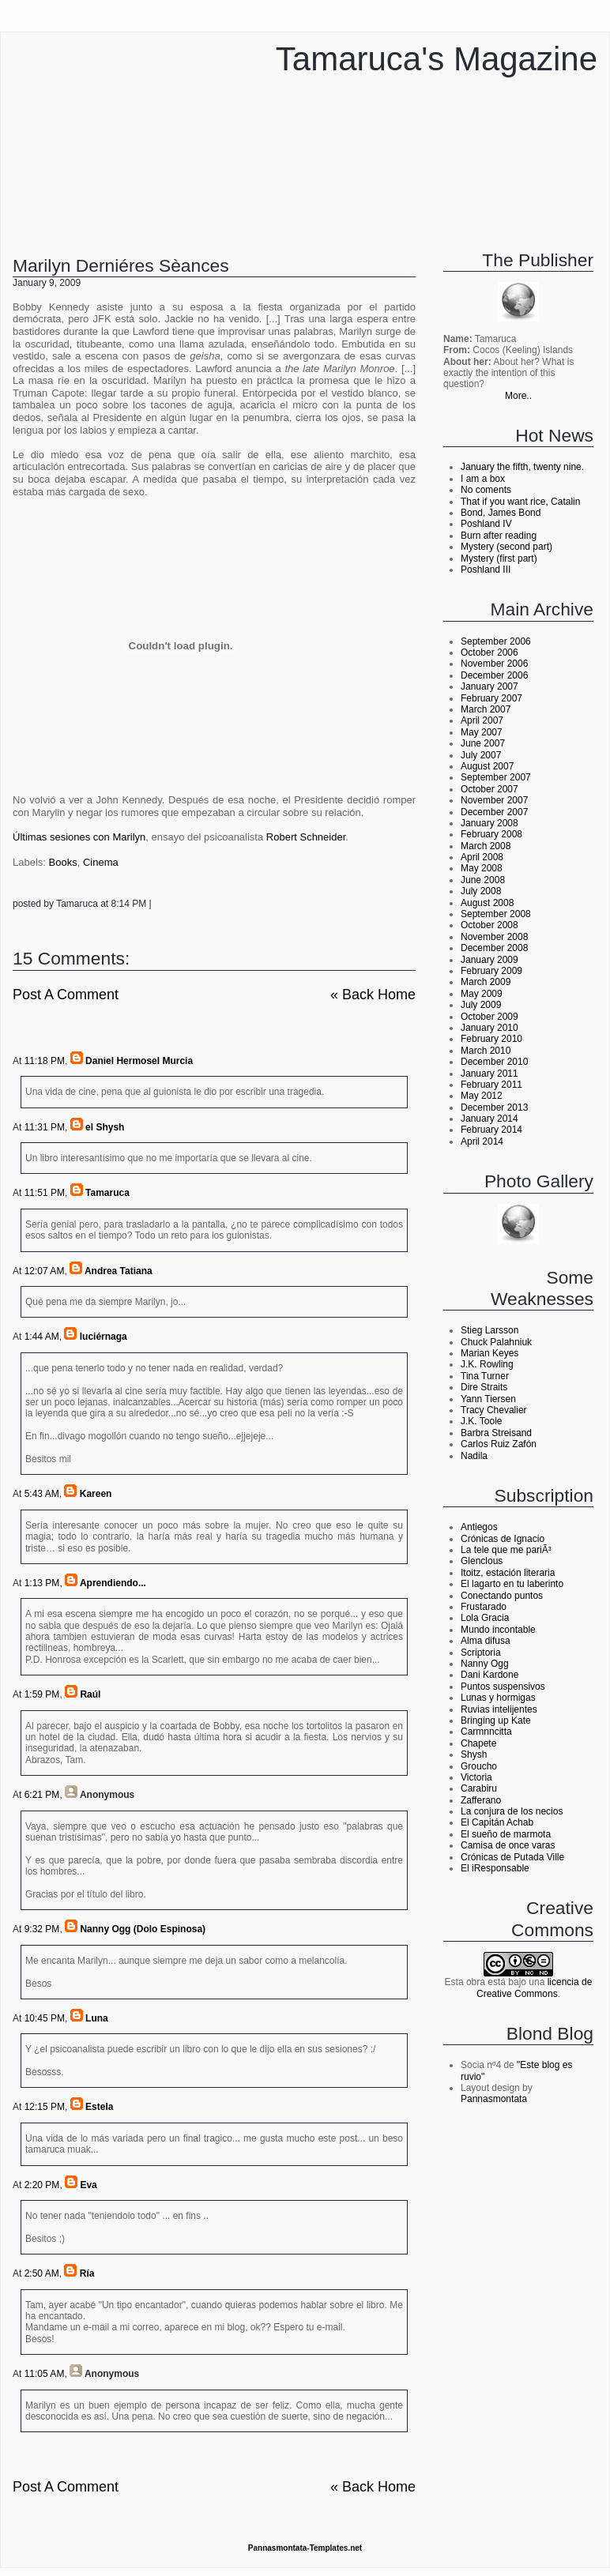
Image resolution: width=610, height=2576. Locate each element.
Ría (87, 2273)
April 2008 (482, 857)
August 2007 (487, 766)
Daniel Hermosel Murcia (139, 1060)
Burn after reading (499, 535)
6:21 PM (42, 1794)
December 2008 (494, 947)
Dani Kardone (489, 1674)
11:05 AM (44, 2373)
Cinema (101, 862)
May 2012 (482, 1095)
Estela (99, 2106)
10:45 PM (44, 2018)
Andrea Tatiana (118, 1271)
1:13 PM (42, 1583)
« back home (373, 994)
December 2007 (494, 812)
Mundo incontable (498, 1629)
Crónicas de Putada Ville (512, 1857)
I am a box (483, 478)
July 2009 (481, 1004)
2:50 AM (41, 2273)
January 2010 (489, 1027)
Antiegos (479, 1526)
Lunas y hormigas (498, 1697)
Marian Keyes (489, 1353)
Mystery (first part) (499, 558)
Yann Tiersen (488, 1399)
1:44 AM (41, 1336)
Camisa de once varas (508, 1845)
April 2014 (482, 1141)
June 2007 (483, 743)
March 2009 (485, 981)
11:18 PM (44, 1060)
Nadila (474, 1455)
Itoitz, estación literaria (508, 1572)
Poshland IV (486, 523)
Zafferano (481, 1800)
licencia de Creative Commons (534, 1987)
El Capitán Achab (497, 1822)
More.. (518, 395)
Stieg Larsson (489, 1330)
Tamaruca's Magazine (436, 58)
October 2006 (489, 652)
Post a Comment (66, 994)
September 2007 (496, 777)
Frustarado (483, 1606)
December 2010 (494, 1061)
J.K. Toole (481, 1421)
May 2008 (482, 868)
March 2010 (485, 1050)
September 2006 (496, 641)
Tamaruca (107, 1192)
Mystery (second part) (506, 546)
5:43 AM (41, 1493)
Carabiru (479, 1788)
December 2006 (494, 675)
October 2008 (489, 925)
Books (63, 862)
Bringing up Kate (496, 1720)
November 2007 (494, 800)
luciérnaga (103, 1336)
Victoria (476, 1777)
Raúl (90, 1694)
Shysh (474, 1754)
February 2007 (491, 698)
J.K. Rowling (487, 1364)
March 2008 (485, 846)
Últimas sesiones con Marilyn (79, 837)
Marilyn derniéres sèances (121, 265)
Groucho (479, 1766)
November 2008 (494, 936)
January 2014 (489, 1118)
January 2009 (489, 959)
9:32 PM (42, 1929)
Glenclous (482, 1560)
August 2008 (487, 902)
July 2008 (481, 891)
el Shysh (104, 1127)
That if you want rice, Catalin (520, 501)
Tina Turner (485, 1376)
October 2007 (489, 789)
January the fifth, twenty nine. (522, 466)
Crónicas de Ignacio (502, 1538)
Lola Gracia (485, 1617)
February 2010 (491, 1038)
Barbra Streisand (496, 1432)
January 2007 (489, 686)
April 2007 (482, 720)
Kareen (96, 1493)
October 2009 (489, 1016)
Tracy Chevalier (494, 1410)
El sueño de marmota (506, 1834)
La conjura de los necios (512, 1811)
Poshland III (485, 569)
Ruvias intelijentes (499, 1709)
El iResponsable (495, 1868)
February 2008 (491, 834)
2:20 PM (42, 2185)
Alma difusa (485, 1640)
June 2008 (483, 880)
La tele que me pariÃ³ (506, 1549)
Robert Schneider (305, 837)
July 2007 (481, 755)
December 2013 (494, 1107)
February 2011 (491, 1084)
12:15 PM (44, 2106)
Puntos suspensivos (503, 1686)
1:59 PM (42, 1694)
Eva (88, 2185)
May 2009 (482, 993)
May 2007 (482, 732)
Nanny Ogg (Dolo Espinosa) (142, 1929)
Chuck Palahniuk (496, 1342)
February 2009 (491, 970)
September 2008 (496, 913)
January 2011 (489, 1073)
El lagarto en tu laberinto (512, 1583)
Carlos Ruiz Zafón (499, 1444)
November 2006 (494, 663)
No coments (486, 489)
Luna (96, 2018)
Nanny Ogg (485, 1663)
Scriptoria (481, 1652)
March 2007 (485, 709)
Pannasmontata (494, 2098)
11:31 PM (44, 1127)
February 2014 (491, 1129)
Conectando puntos (502, 1595)
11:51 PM (44, 1192)
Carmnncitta (486, 1731)
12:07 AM (44, 1271)
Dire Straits (484, 1387)
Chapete (478, 1743)
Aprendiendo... (113, 1583)
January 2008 (489, 823)
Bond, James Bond (500, 512)
